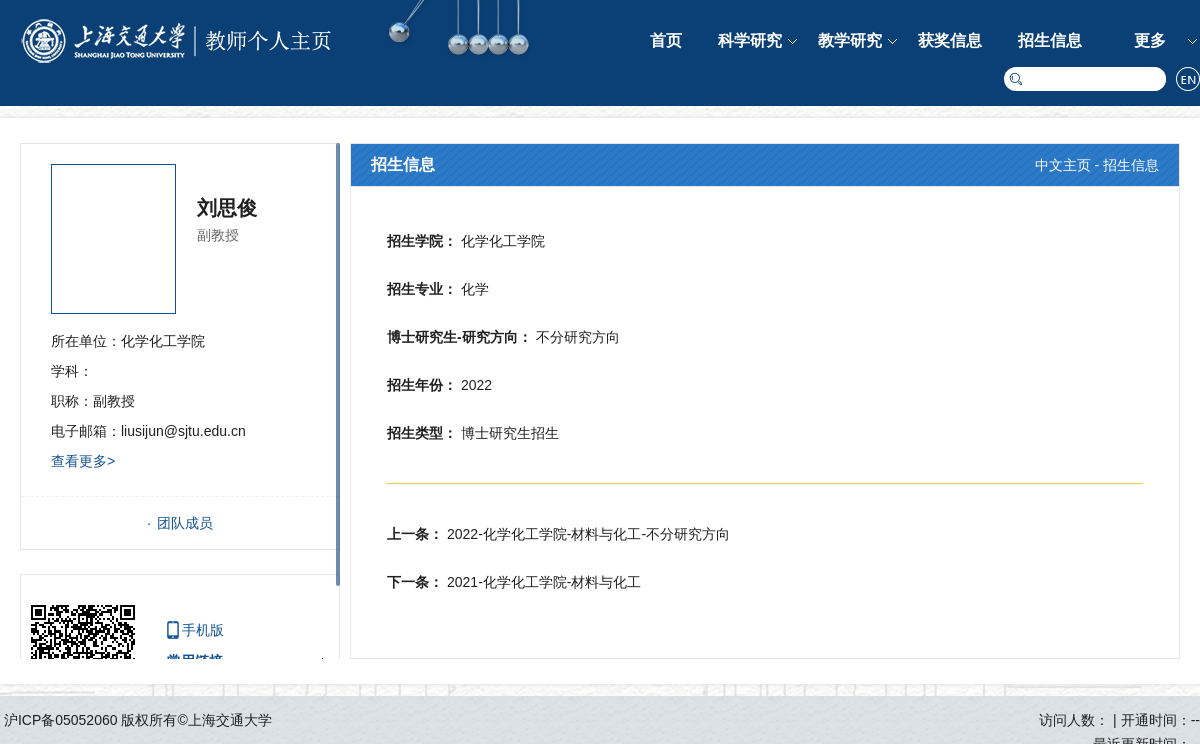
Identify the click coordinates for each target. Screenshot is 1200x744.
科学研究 (750, 40)
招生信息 (1050, 40)
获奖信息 (950, 40)
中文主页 (1063, 165)
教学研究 (850, 40)
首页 (666, 40)
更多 (1150, 40)
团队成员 (185, 523)
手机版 (203, 630)
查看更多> (83, 461)
